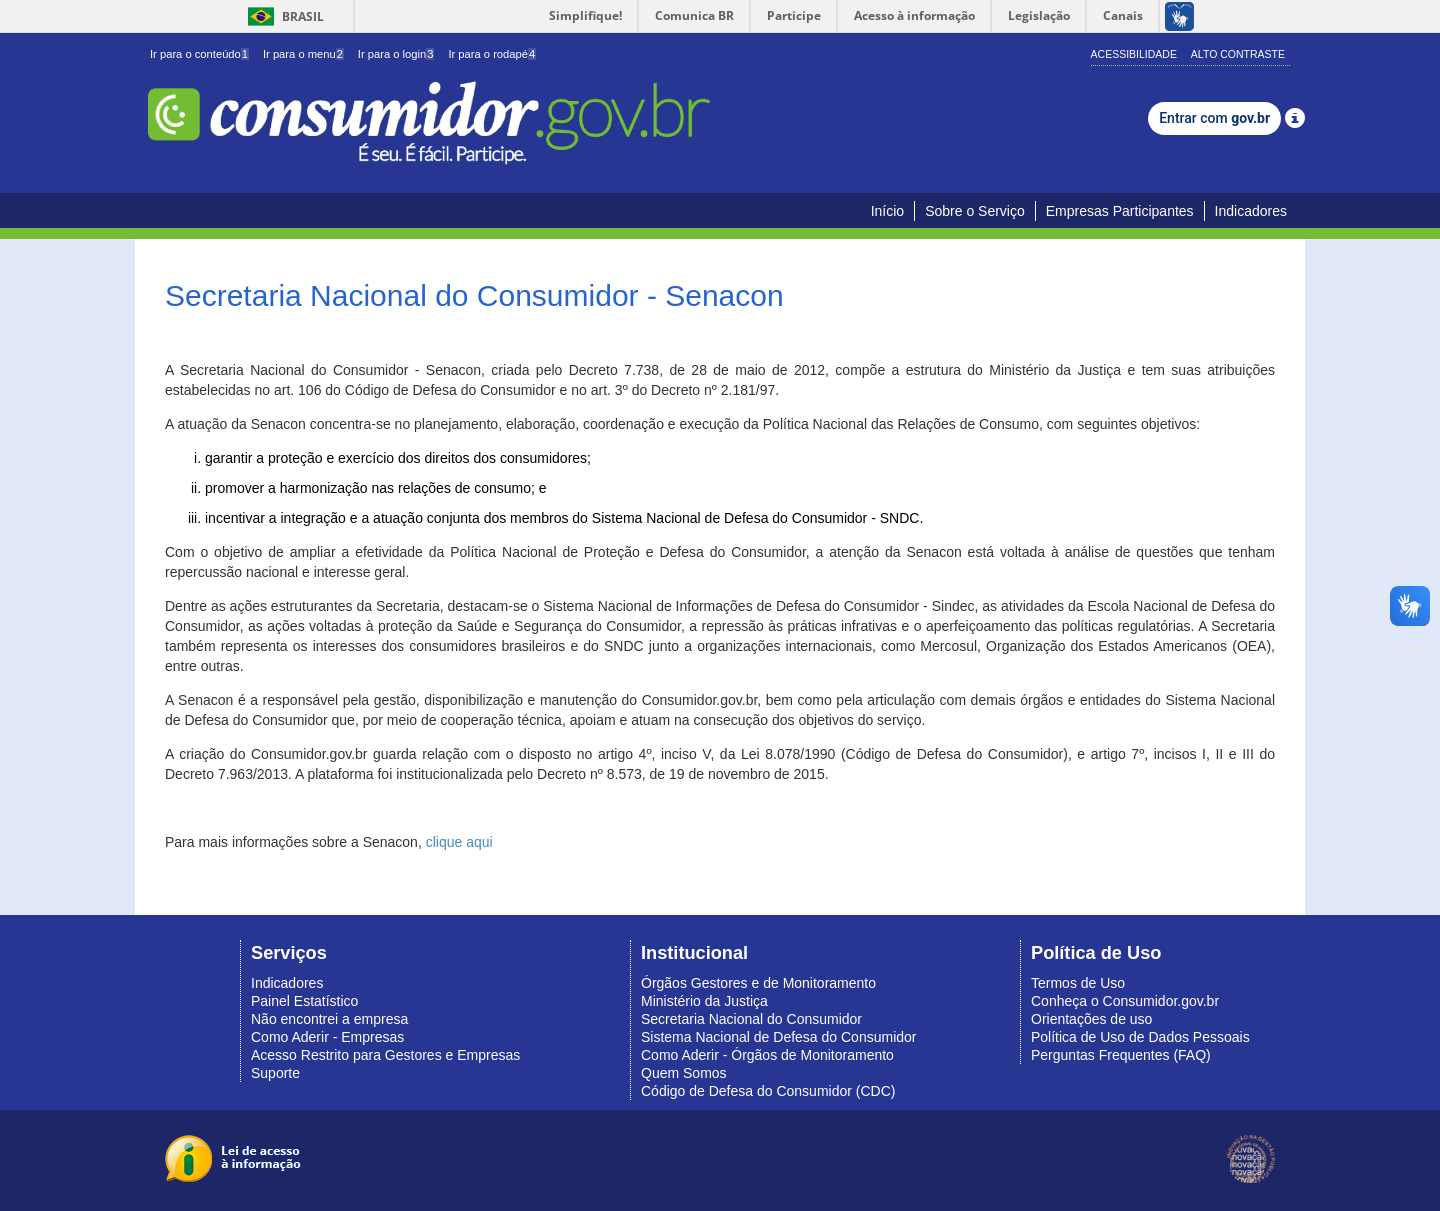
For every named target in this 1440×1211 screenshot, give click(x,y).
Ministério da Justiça (704, 1001)
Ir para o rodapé (492, 54)
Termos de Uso (1078, 983)
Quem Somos (684, 1073)
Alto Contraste (1238, 54)
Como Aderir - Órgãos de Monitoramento (767, 1055)
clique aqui (459, 842)
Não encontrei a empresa (329, 1019)
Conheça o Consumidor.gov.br (1125, 1001)
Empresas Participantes (1120, 211)
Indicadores (1251, 211)
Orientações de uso (1091, 1019)
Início (887, 211)
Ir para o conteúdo (199, 54)
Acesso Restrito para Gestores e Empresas (385, 1055)
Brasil (282, 16)
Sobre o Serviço (975, 211)
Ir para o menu (303, 54)
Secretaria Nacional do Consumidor (751, 1019)
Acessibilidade (1134, 54)
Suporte (275, 1073)
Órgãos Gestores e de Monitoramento (758, 983)
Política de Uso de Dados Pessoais (1140, 1037)
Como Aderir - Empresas (327, 1037)
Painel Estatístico (304, 1001)
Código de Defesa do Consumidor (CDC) (768, 1091)
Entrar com (1214, 118)
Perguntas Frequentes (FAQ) (1121, 1055)
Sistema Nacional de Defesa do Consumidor (778, 1037)
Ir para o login (396, 54)
